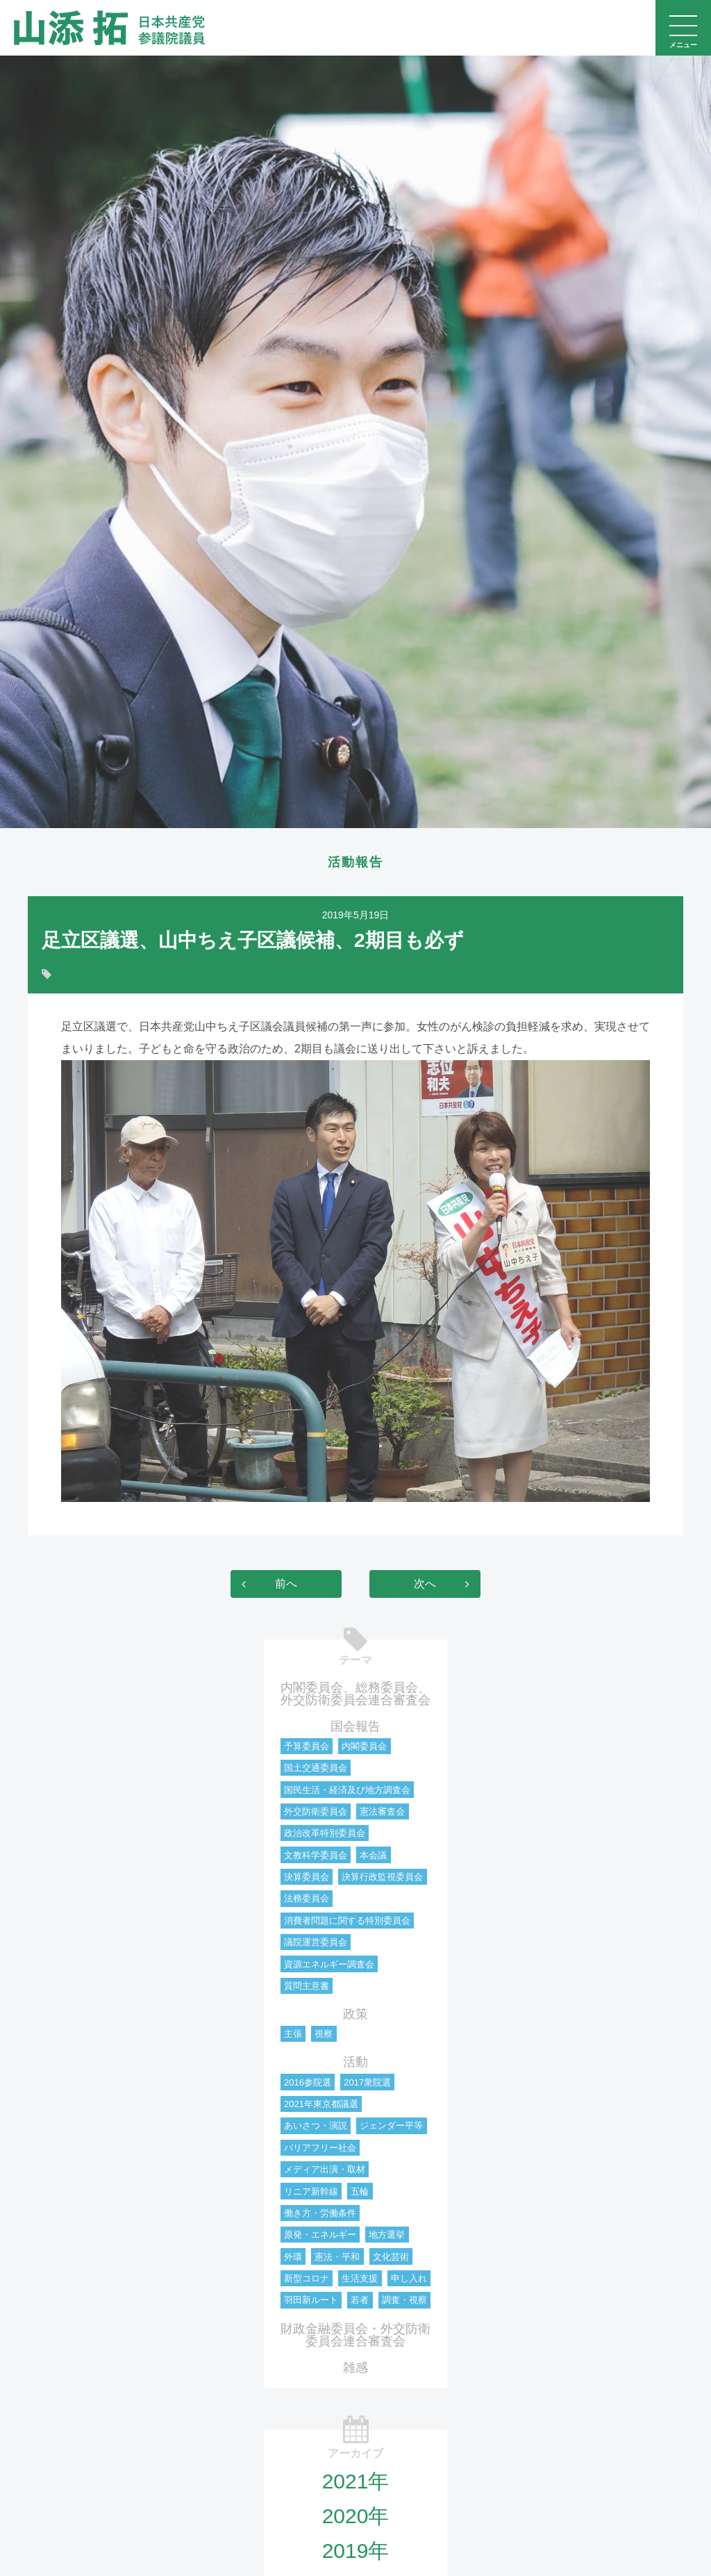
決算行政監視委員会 (382, 1878)
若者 (360, 2301)
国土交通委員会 (315, 1769)
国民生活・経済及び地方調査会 (347, 1791)
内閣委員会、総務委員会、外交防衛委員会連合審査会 (355, 1695)
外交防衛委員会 (315, 1813)
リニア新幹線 (311, 2193)
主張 (293, 2035)
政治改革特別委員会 (324, 1834)
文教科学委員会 (315, 1856)
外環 (293, 2258)
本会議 (373, 1856)
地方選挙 (387, 2236)
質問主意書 (306, 1987)
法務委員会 (306, 1899)
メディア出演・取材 (324, 2170)
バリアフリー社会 (320, 2149)
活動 (355, 2063)
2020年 (356, 2517)
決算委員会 (306, 1878)
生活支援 (360, 2279)
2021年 (356, 2482)
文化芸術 (391, 2258)
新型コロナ (306, 2279)
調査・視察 (404, 2301)
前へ (286, 1585)
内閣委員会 (364, 1747)
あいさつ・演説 (315, 2127)
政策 (355, 2015)
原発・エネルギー (320, 2236)
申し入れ (409, 2279)
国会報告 (355, 1728)
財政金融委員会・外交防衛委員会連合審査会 (355, 2336)
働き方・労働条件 (320, 2214)
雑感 (355, 2369)
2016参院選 (307, 2084)
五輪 (360, 2193)
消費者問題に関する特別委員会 (347, 1922)
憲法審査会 (382, 1813)
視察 (324, 2035)
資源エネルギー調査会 (329, 1965)
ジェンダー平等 (391, 2127)
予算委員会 (306, 1747)
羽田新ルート (311, 2301)
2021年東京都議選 (321, 2105)
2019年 (356, 2552)
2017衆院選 (367, 2084)
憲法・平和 (337, 2258)
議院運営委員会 (315, 1943)
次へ (425, 1585)
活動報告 (355, 863)
